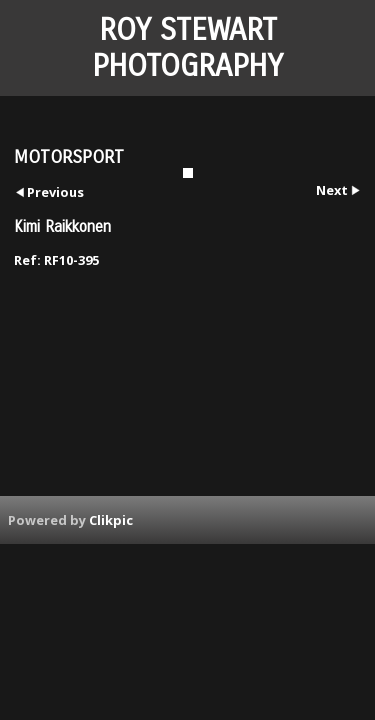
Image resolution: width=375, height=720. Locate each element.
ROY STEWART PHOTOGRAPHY (187, 48)
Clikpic (111, 520)
